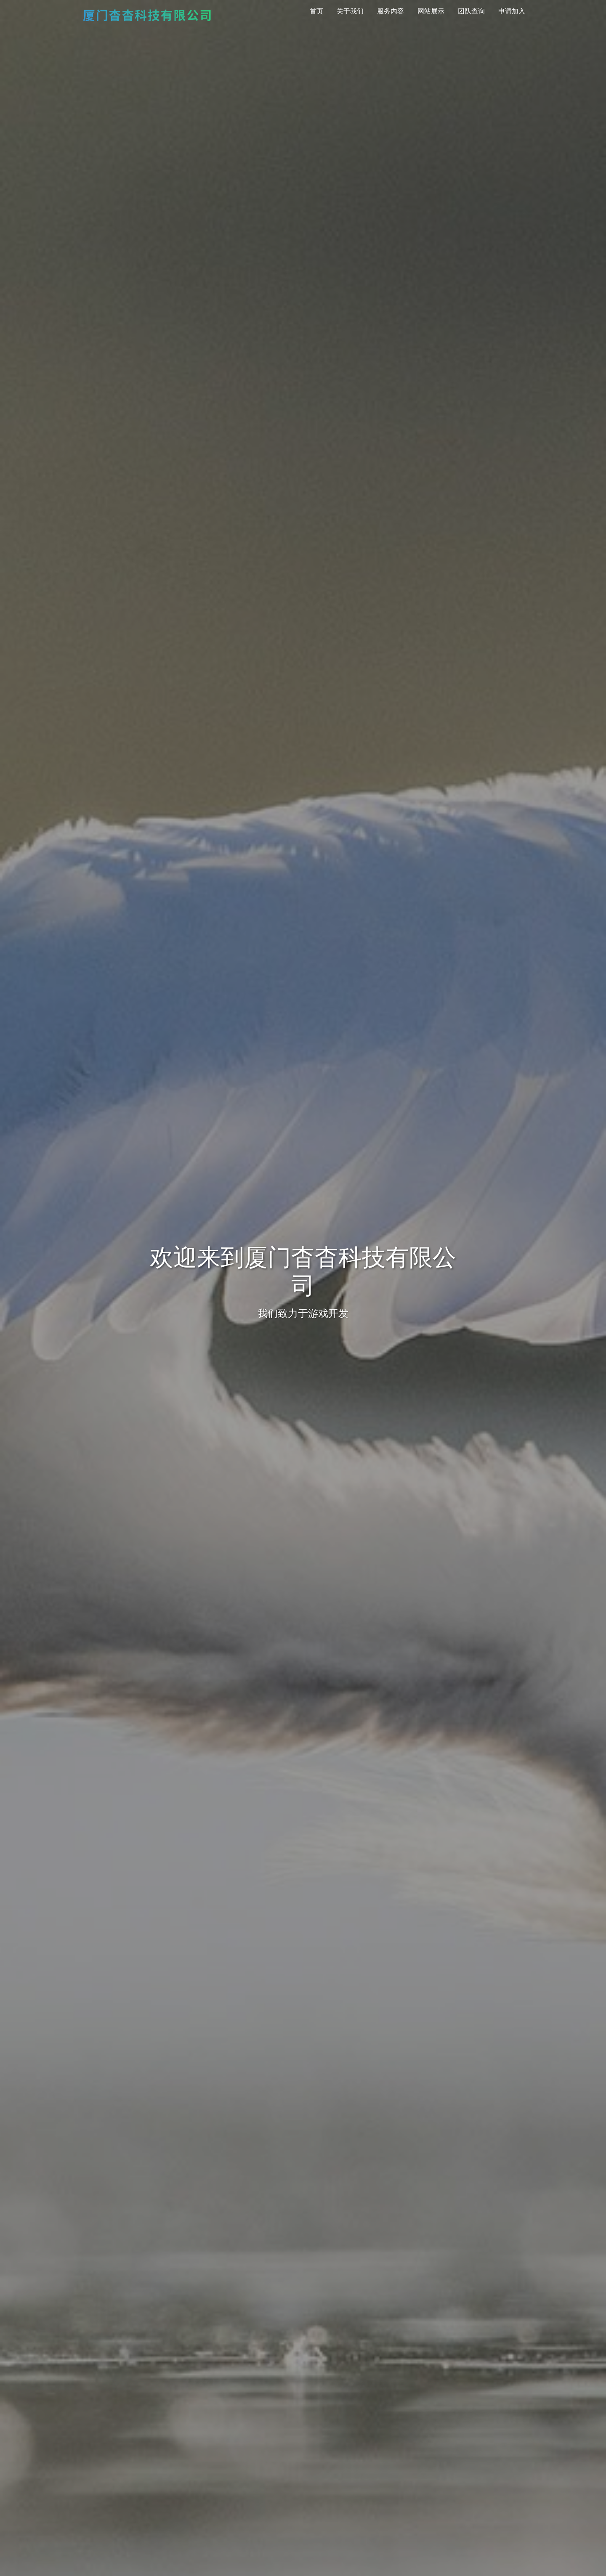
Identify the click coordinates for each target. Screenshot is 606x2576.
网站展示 (430, 11)
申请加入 (511, 11)
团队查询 (471, 11)
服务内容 (390, 11)
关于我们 (350, 11)
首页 (316, 11)
